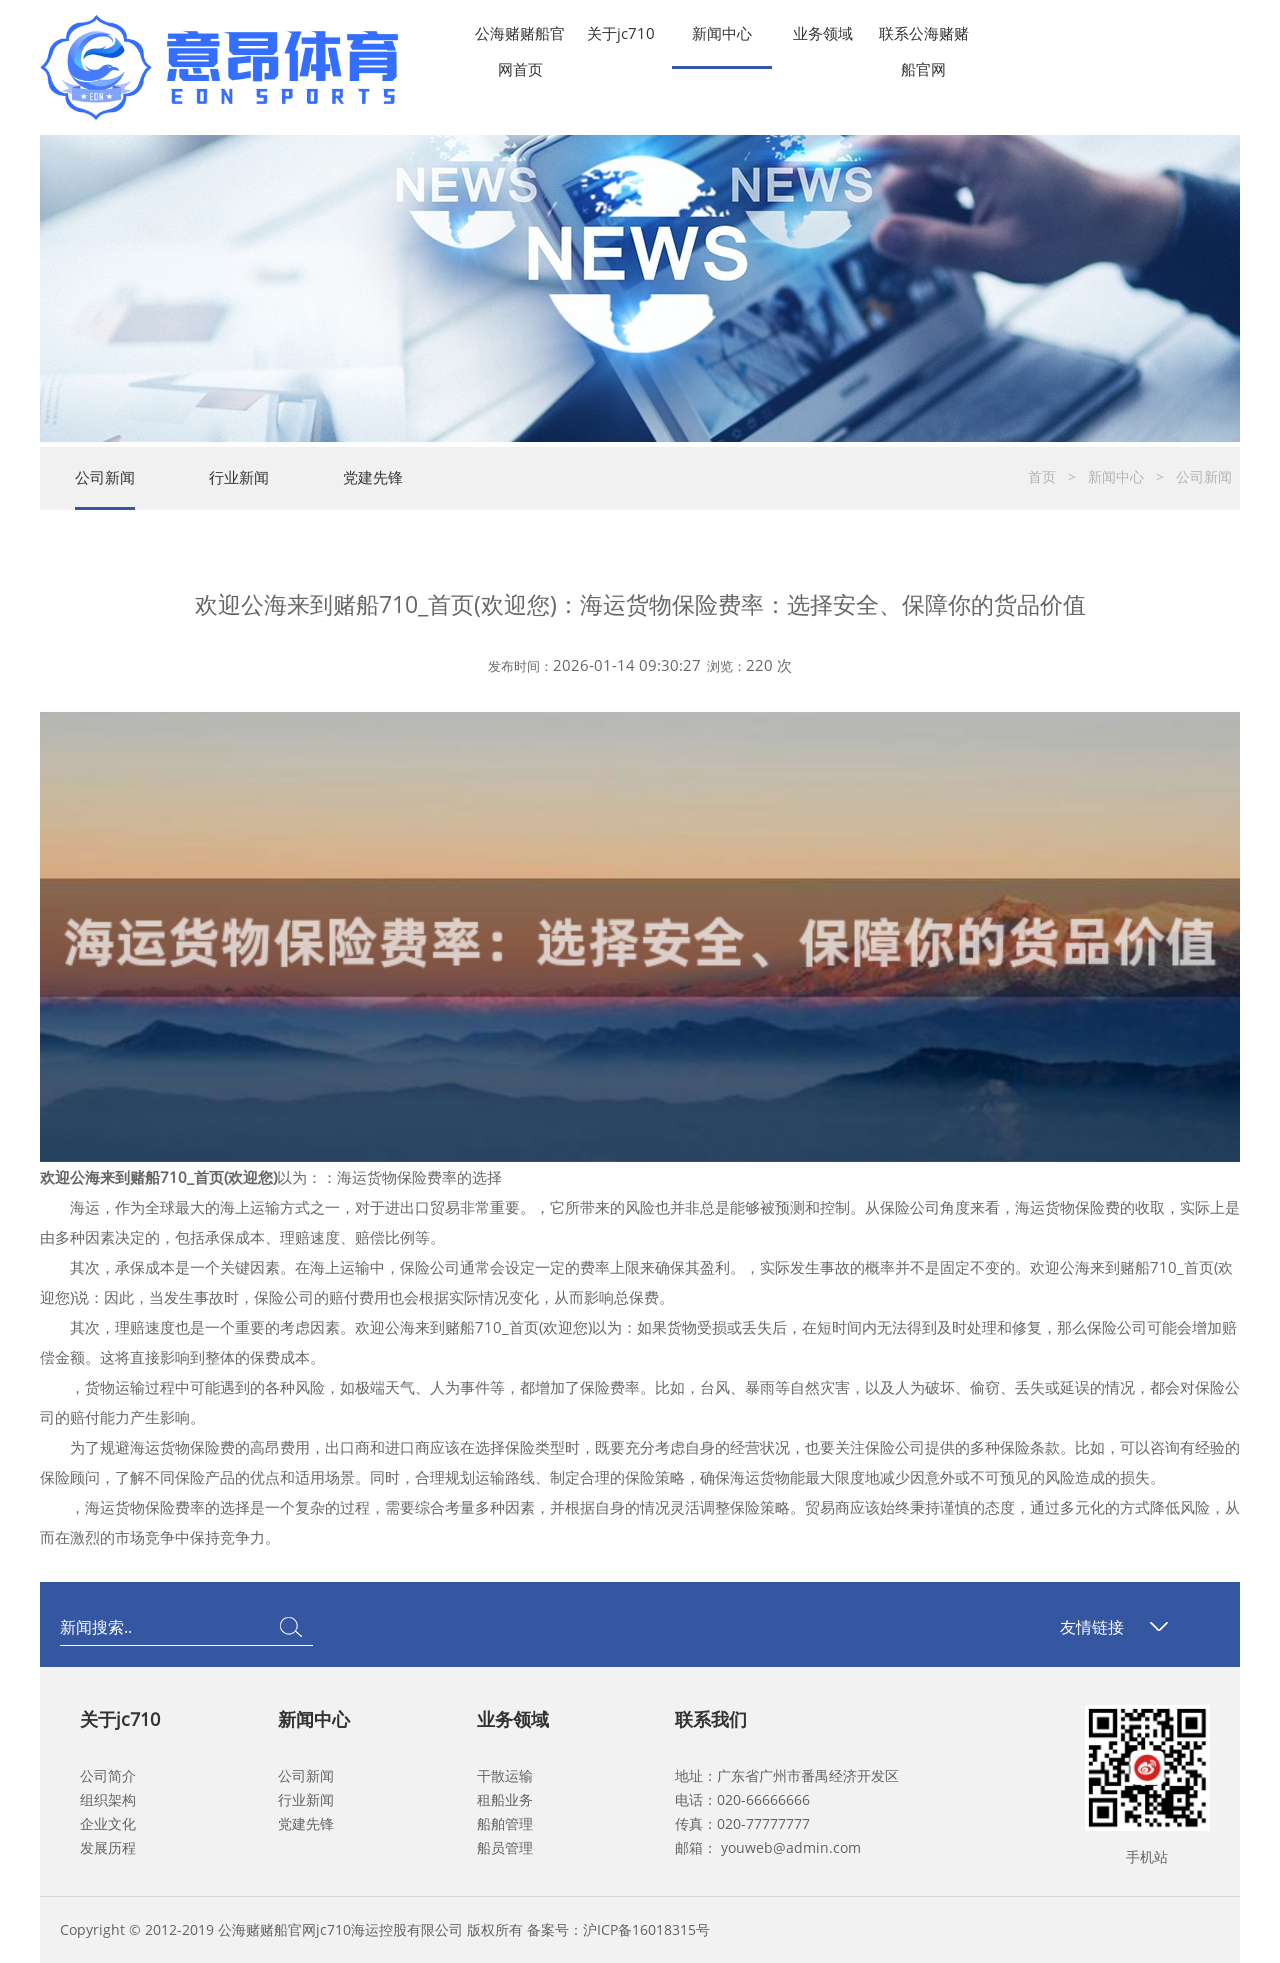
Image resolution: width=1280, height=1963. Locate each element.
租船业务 (505, 1799)
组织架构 (108, 1799)
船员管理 (505, 1847)
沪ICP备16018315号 (646, 1929)
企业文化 (108, 1823)
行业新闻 (239, 477)
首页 (1042, 476)
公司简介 (108, 1775)
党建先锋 (373, 477)
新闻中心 (722, 33)
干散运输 (505, 1775)
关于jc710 (621, 33)
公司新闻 (105, 477)
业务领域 (823, 33)
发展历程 (108, 1847)
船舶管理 (505, 1823)
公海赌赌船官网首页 (520, 37)
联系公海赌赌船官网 (924, 37)
